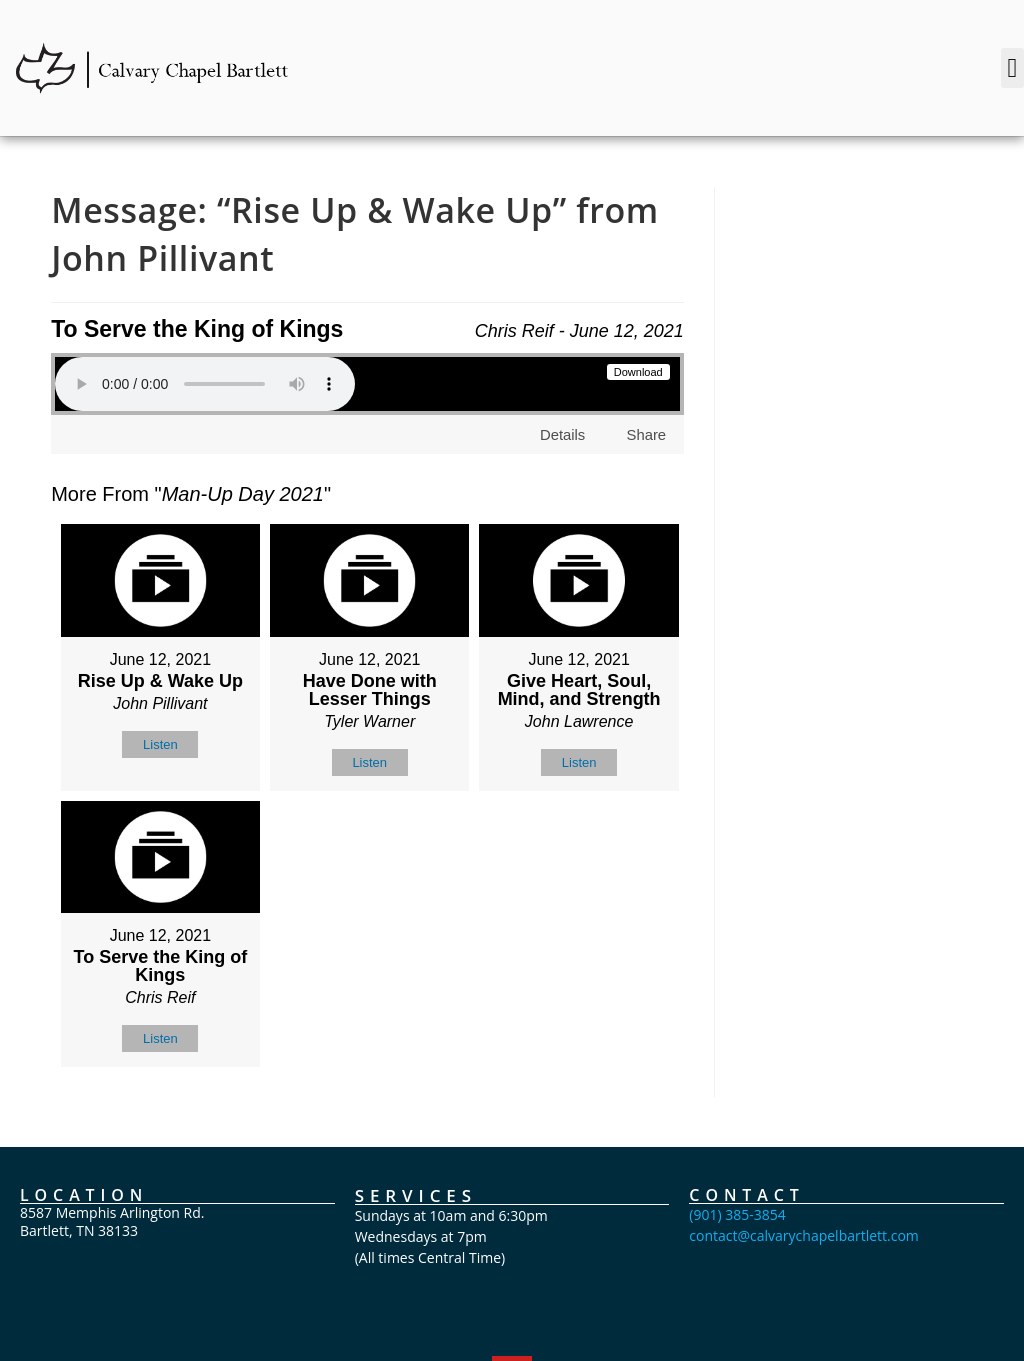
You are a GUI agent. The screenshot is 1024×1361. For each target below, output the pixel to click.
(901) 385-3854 (737, 1214)
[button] (1012, 68)
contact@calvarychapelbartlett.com (804, 1235)
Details (563, 434)
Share (646, 434)
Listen (160, 744)
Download (638, 372)
